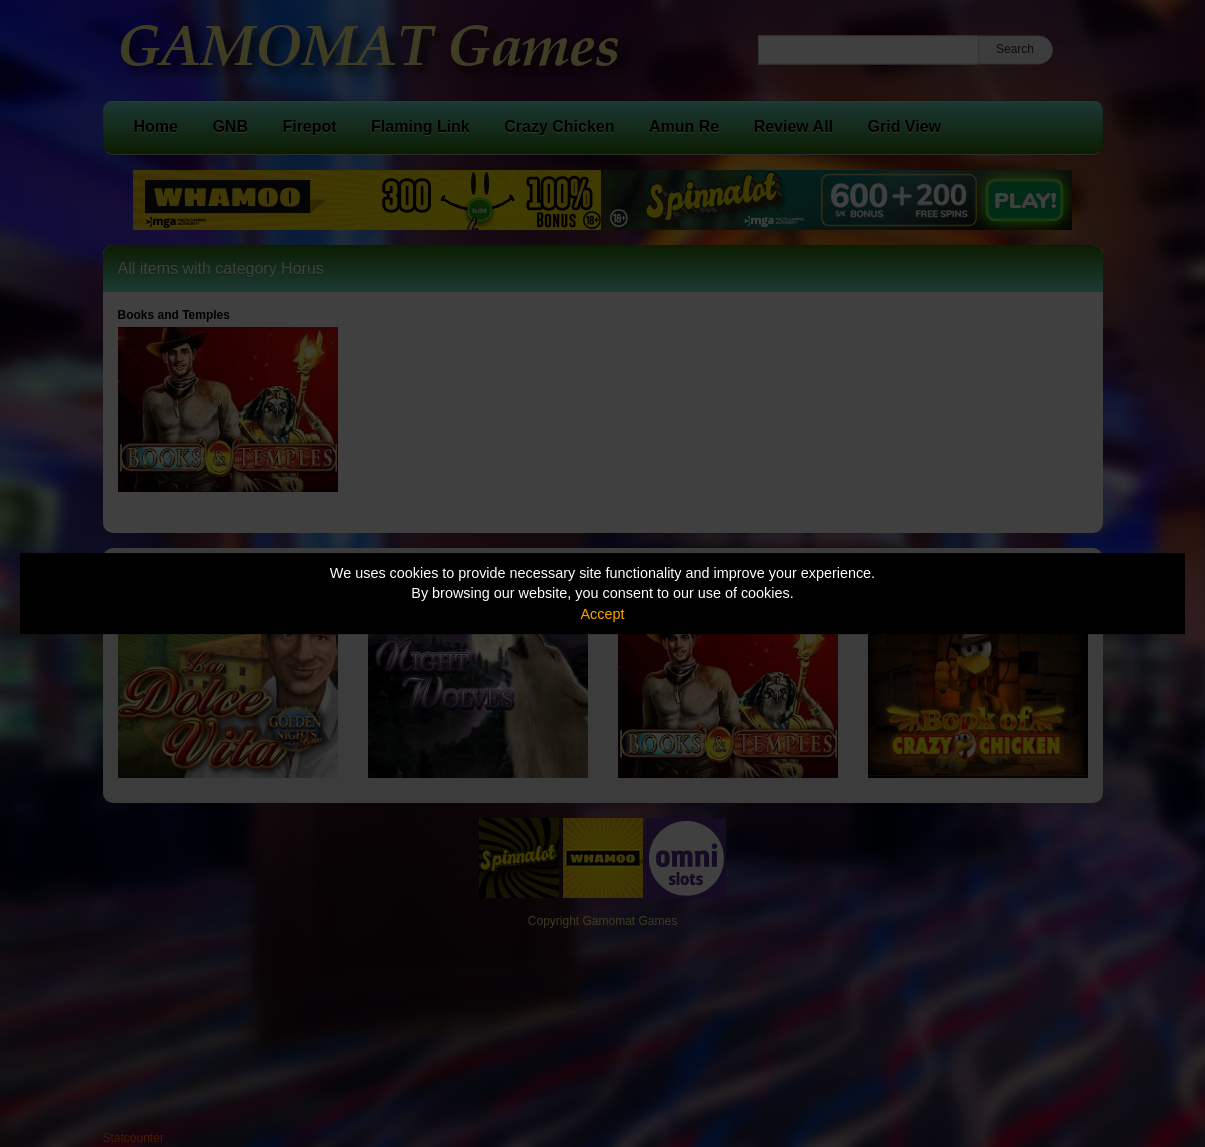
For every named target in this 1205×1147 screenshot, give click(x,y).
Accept (603, 614)
